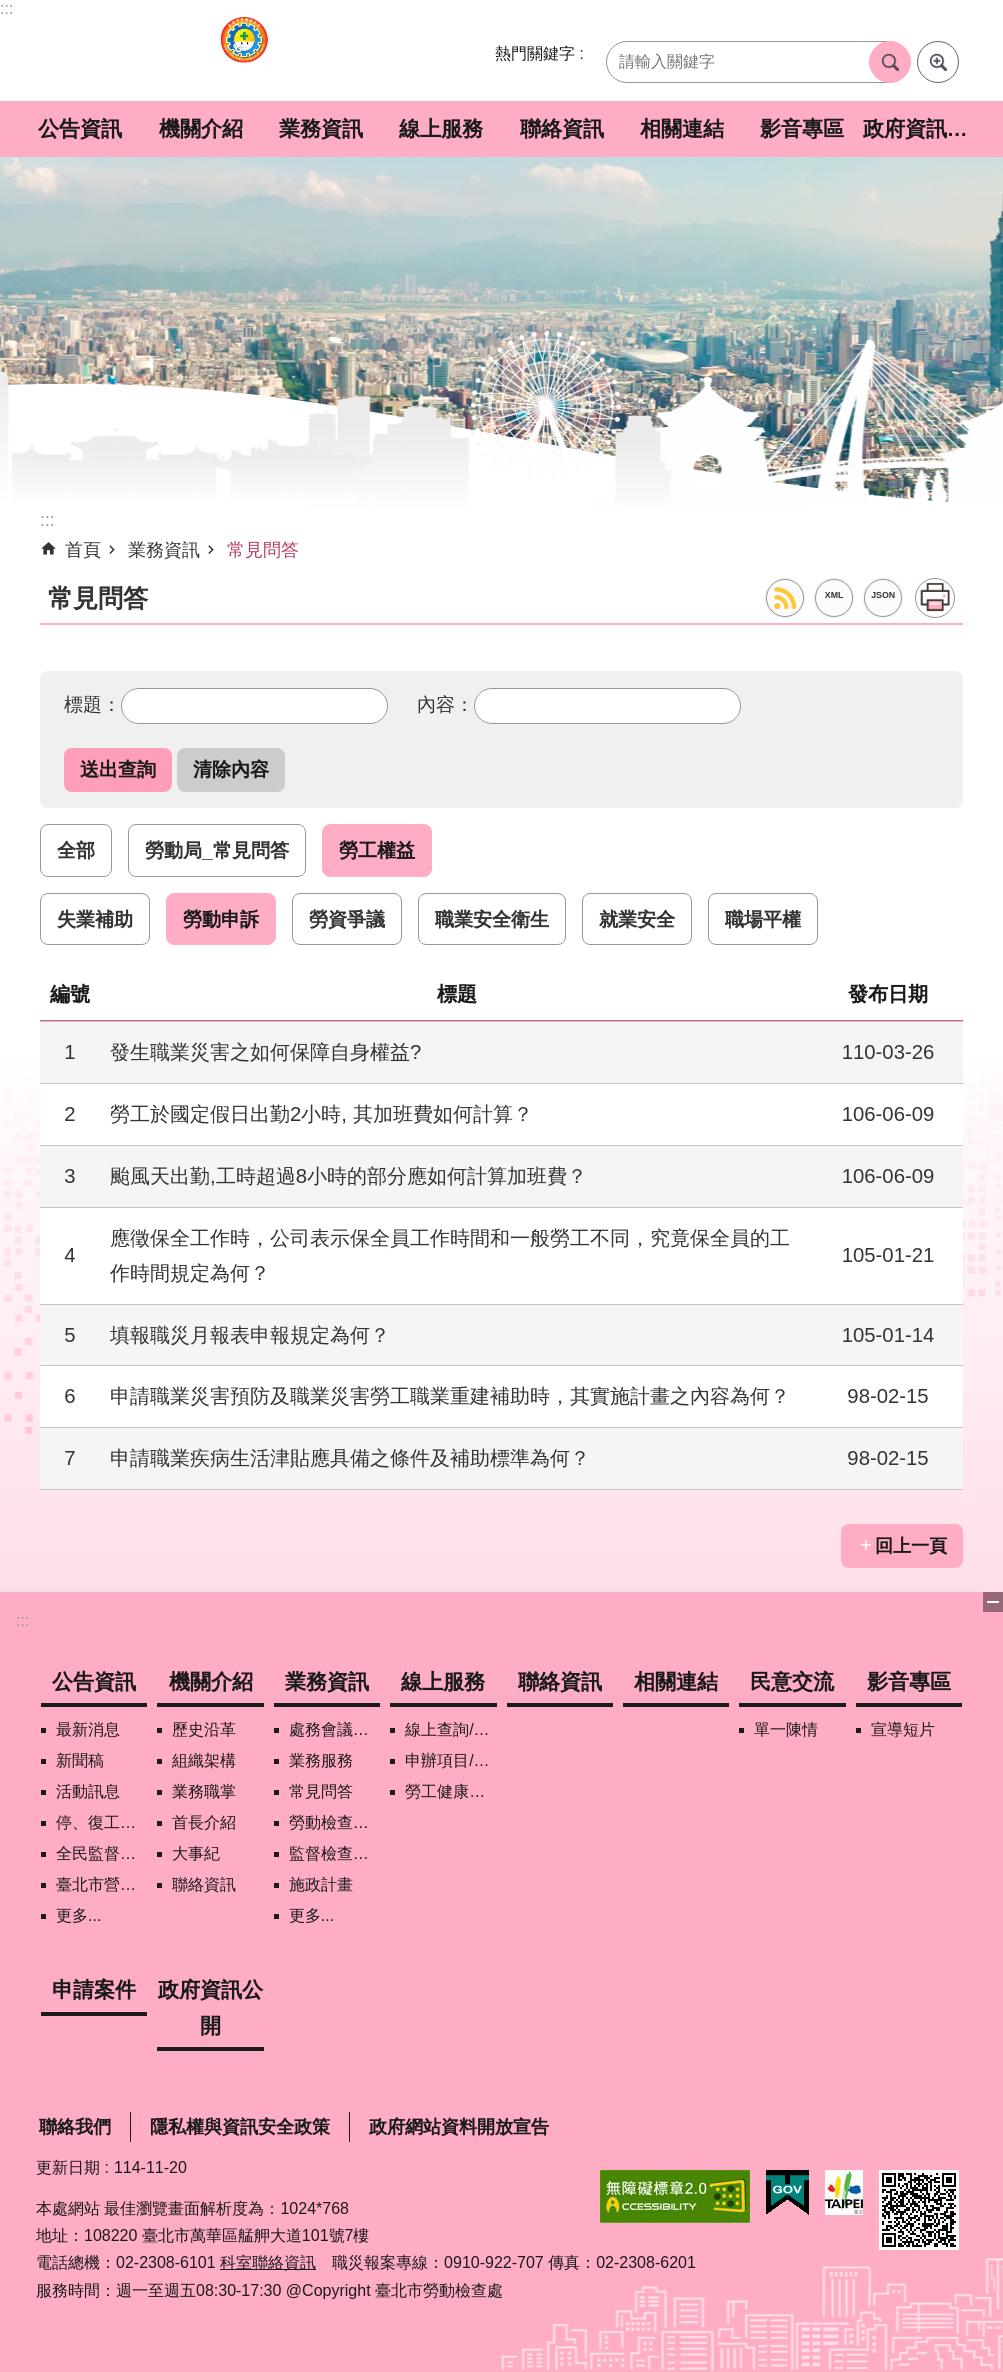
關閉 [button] (993, 1602)
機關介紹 (201, 128)
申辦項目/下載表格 (450, 1760)
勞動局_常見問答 (217, 850)
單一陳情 (786, 1729)
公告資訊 (80, 128)
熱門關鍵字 (535, 53)
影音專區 (802, 128)
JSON (883, 595)
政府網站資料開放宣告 (459, 2127)
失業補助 (95, 919)
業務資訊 (321, 128)
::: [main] (47, 520)
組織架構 (204, 1760)
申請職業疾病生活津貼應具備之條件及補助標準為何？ (350, 1458)
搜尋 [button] (890, 62)
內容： (445, 704)
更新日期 (68, 2167)
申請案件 (94, 1989)
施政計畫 (321, 1884)
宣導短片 (903, 1729)
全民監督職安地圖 (101, 1853)
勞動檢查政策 (334, 1822)
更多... (78, 1915)
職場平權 (763, 919)
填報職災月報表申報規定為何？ (250, 1335)
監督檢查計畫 (334, 1853)
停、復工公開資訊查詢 (101, 1822)
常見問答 (263, 550)
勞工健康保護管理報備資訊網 (450, 1791)
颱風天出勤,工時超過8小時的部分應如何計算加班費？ (348, 1176)
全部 (76, 850)
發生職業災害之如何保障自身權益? (265, 1052)
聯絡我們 (75, 2127)
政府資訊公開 (923, 128)
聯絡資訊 (562, 128)
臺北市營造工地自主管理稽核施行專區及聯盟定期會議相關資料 (101, 1884)
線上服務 (441, 128)
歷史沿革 (204, 1729)
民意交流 (792, 1681)
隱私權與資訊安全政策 (240, 2127)
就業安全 (637, 919)
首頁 (83, 550)
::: (6, 8)
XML (834, 595)
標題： (92, 704)
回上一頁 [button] (911, 1546)
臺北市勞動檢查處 (244, 50)
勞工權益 (377, 850)
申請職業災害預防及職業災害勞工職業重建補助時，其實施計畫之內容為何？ (450, 1396)
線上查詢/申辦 (450, 1729)
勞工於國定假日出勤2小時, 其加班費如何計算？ (321, 1114)
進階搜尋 (938, 62)
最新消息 (88, 1729)
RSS (785, 598)
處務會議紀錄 (334, 1729)
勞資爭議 (347, 919)
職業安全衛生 (492, 919)
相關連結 (682, 128)
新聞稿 (80, 1760)
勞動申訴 (221, 919)
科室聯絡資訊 (268, 2262)
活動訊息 (88, 1791)
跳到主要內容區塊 (10, 10)
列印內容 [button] (935, 598)
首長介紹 (204, 1822)
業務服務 (321, 1760)
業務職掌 (204, 1791)
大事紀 (196, 1853)
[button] (118, 769)
